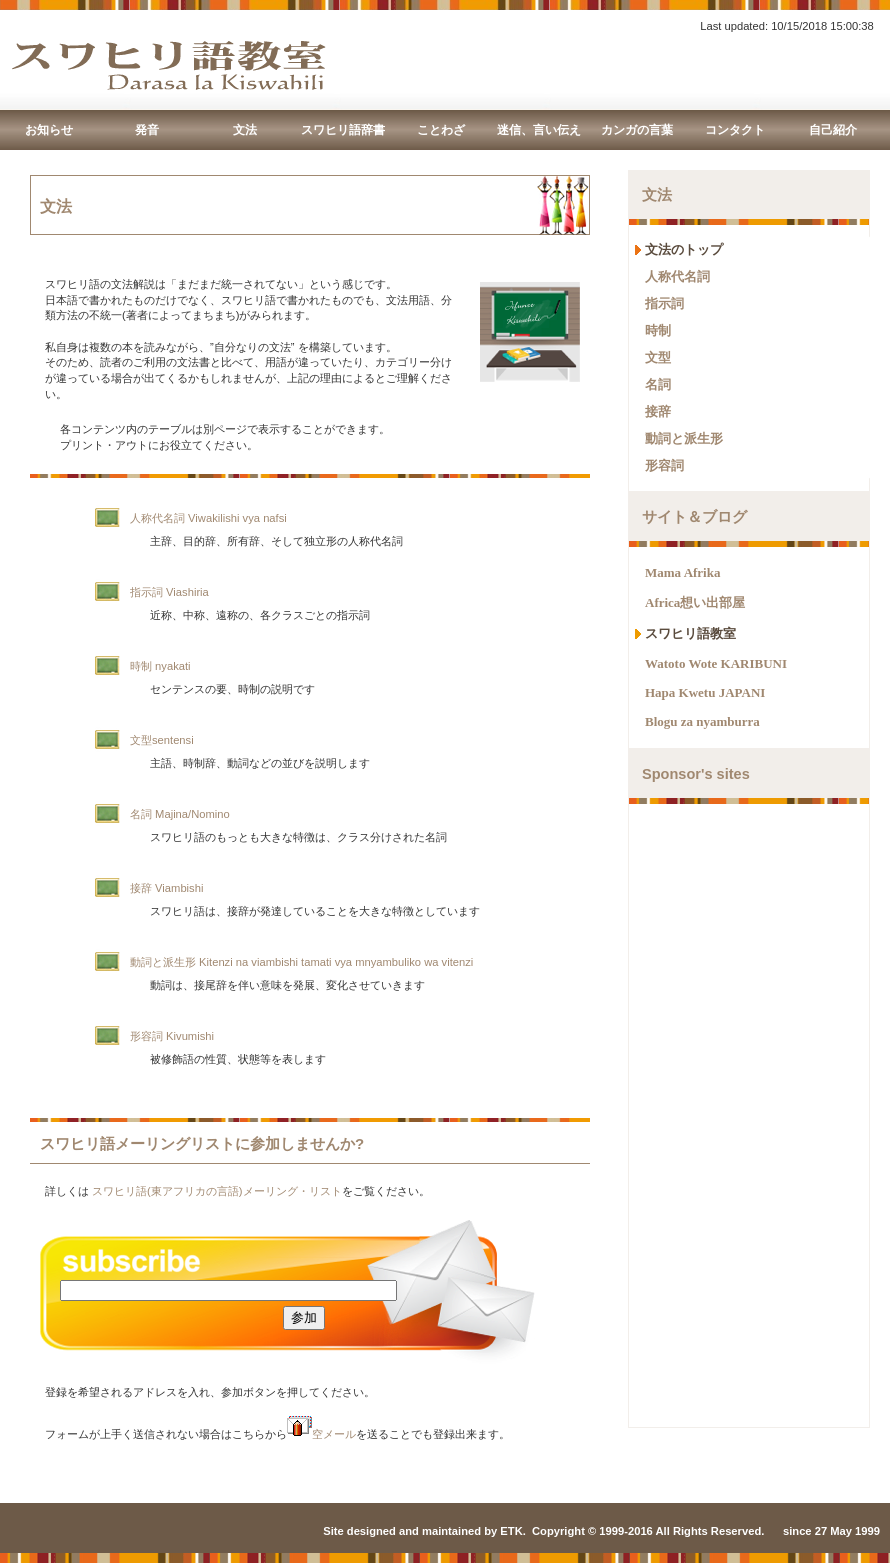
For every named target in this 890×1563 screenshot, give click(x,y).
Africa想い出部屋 (695, 602)
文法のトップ (684, 249)
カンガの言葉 (637, 130)
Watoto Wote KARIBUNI (716, 663)
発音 (147, 130)
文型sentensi (162, 740)
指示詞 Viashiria (169, 592)
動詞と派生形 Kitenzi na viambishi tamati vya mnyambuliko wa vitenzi (301, 962)
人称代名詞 (677, 276)
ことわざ (441, 130)
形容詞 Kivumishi (172, 1036)
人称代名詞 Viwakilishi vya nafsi (208, 518)
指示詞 (664, 303)
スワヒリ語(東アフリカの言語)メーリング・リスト (216, 1191)
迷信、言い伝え (539, 130)
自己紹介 (833, 130)
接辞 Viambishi (166, 888)
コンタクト (735, 130)
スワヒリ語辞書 (343, 130)
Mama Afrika (682, 572)
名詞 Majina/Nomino (180, 814)
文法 (245, 130)
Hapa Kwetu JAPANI (705, 692)
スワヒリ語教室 (690, 633)
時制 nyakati (160, 666)
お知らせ (49, 130)
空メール (321, 1434)
